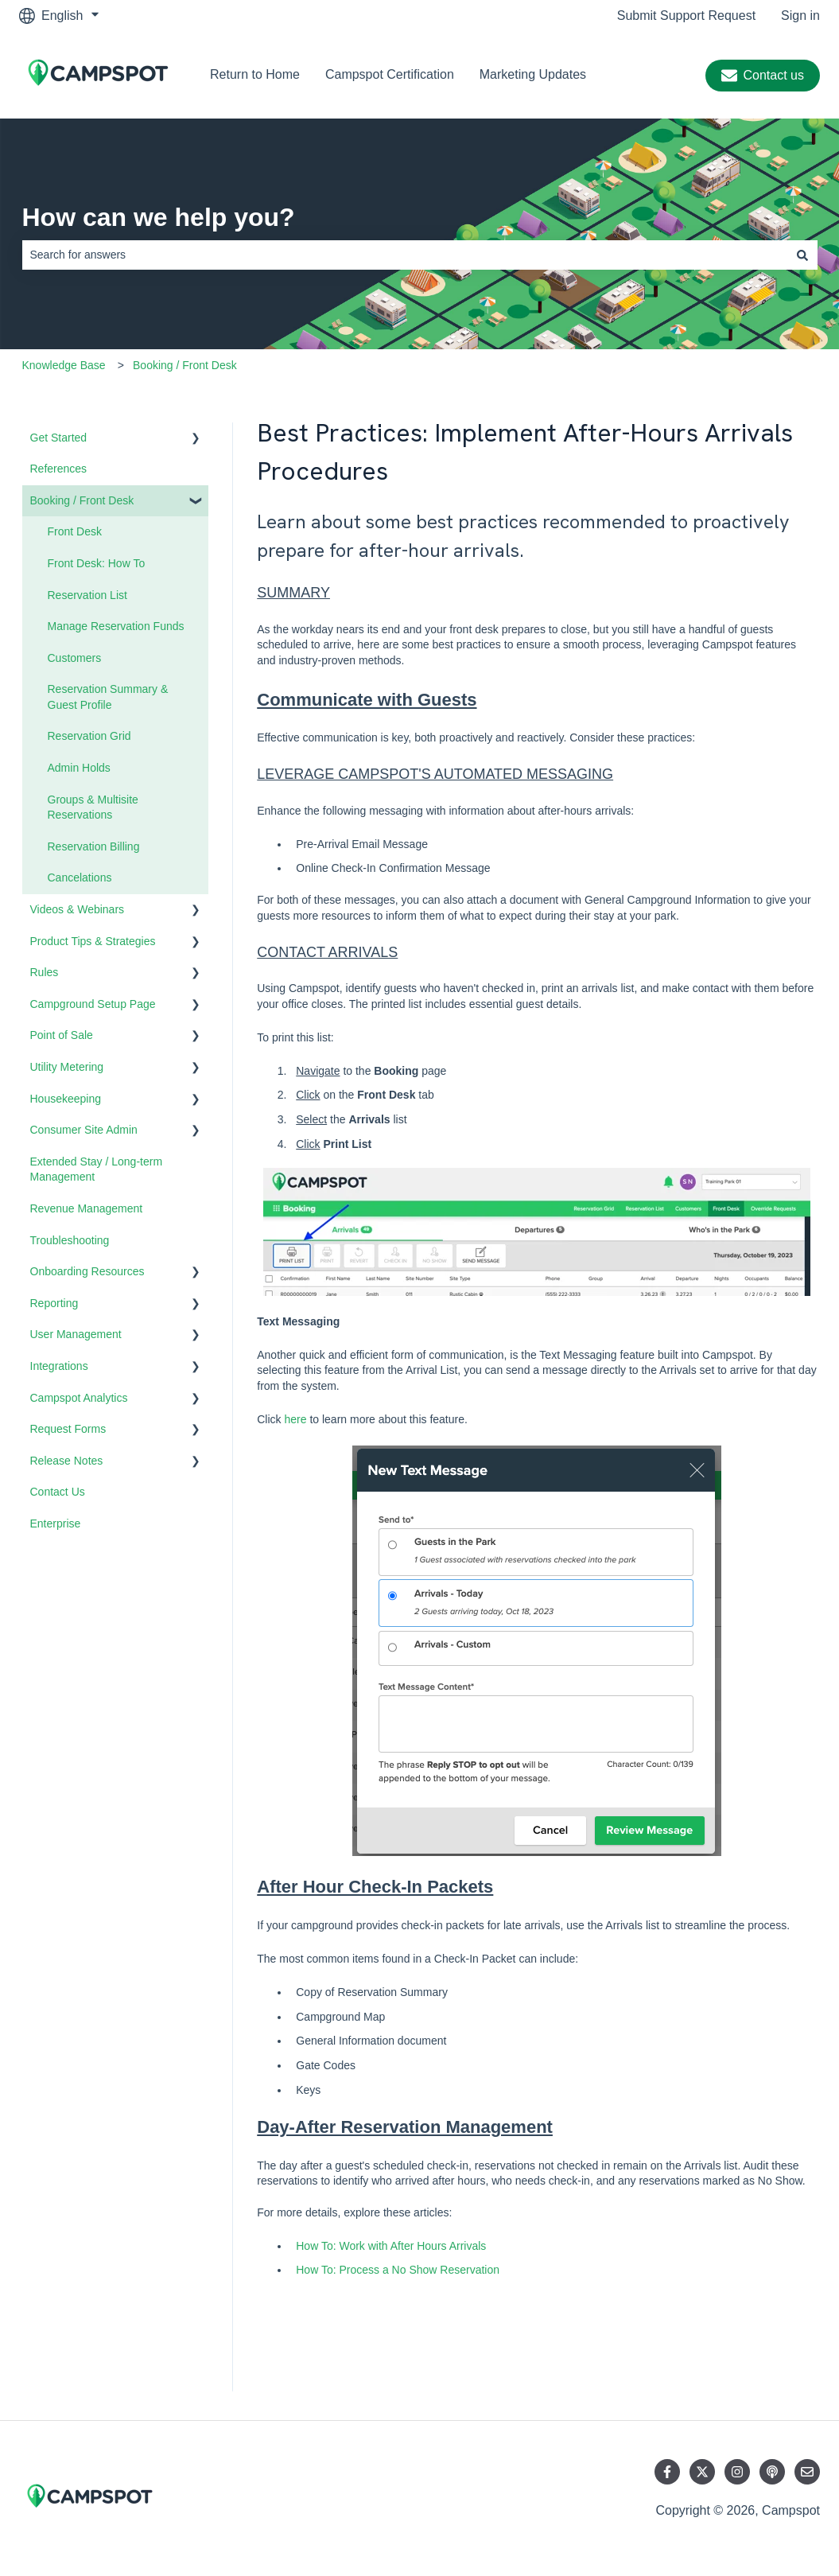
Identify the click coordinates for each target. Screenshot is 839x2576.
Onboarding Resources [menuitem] (87, 1271)
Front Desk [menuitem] (75, 531)
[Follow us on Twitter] (702, 2472)
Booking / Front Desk (185, 365)
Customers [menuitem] (75, 658)
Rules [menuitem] (44, 972)
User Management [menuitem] (76, 1334)
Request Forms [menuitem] (68, 1428)
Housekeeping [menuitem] (66, 1098)
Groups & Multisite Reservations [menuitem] (93, 807)
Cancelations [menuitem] (80, 877)
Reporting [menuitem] (54, 1303)
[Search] (802, 254)
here (295, 1419)
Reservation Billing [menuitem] (94, 846)
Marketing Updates (533, 74)
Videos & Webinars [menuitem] (77, 909)
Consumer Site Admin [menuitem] (84, 1129)
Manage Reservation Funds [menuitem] (116, 626)
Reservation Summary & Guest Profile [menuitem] (108, 697)
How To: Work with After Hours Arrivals (391, 2245)
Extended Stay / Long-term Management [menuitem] (96, 1169)
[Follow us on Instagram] (737, 2472)
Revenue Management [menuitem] (86, 1208)
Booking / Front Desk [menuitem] (82, 500)
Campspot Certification (389, 74)
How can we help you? (158, 217)
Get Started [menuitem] (58, 437)
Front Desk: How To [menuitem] (97, 563)
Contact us (762, 76)
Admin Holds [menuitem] (79, 767)
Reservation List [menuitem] (87, 595)
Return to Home (255, 74)
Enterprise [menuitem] (55, 1523)
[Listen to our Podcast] (772, 2472)
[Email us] (807, 2472)
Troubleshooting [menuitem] (70, 1240)
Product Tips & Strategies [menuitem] (93, 941)
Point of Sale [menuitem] (61, 1035)
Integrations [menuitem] (59, 1366)
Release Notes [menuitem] (66, 1460)
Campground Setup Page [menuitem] (93, 1004)
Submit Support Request (686, 15)
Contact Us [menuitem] (57, 1491)
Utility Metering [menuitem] (67, 1066)
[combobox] (404, 254)
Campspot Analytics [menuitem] (79, 1397)
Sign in (800, 15)
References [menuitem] (58, 468)
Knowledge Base (64, 365)
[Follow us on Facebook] (667, 2472)
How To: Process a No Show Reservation (397, 2269)
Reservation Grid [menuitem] (89, 736)
